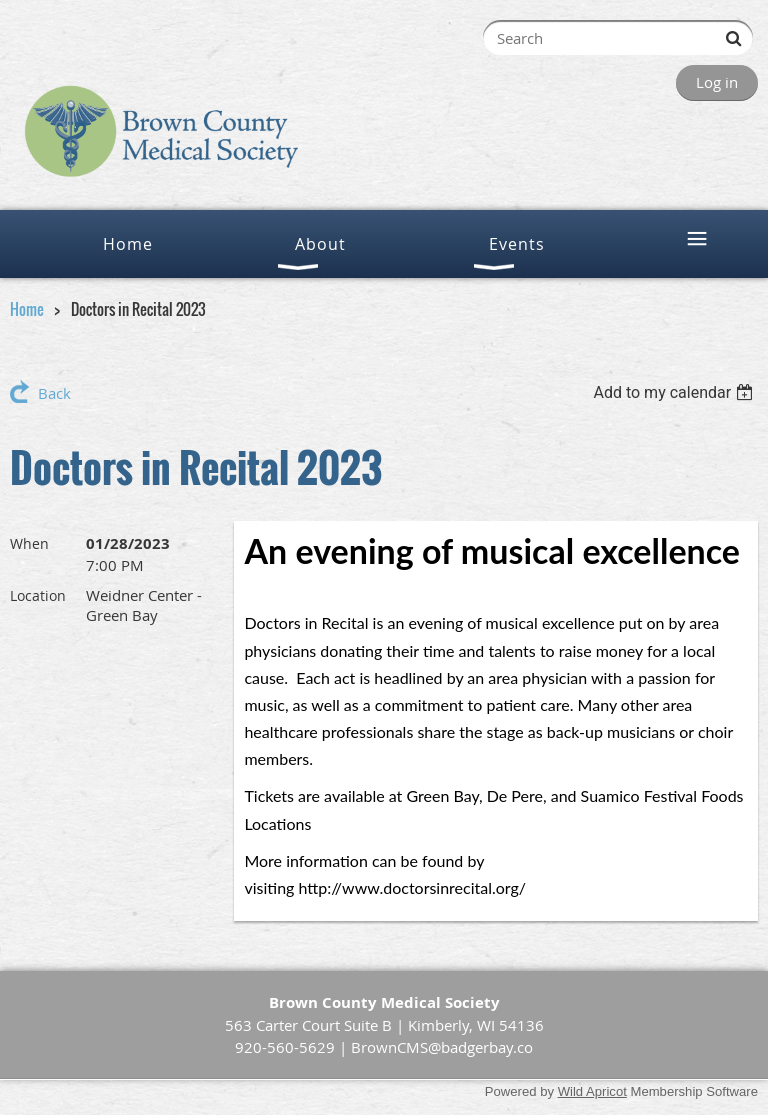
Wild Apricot (592, 1091)
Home (27, 309)
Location (38, 595)
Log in (717, 82)
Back (54, 393)
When (29, 543)
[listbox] (675, 392)
